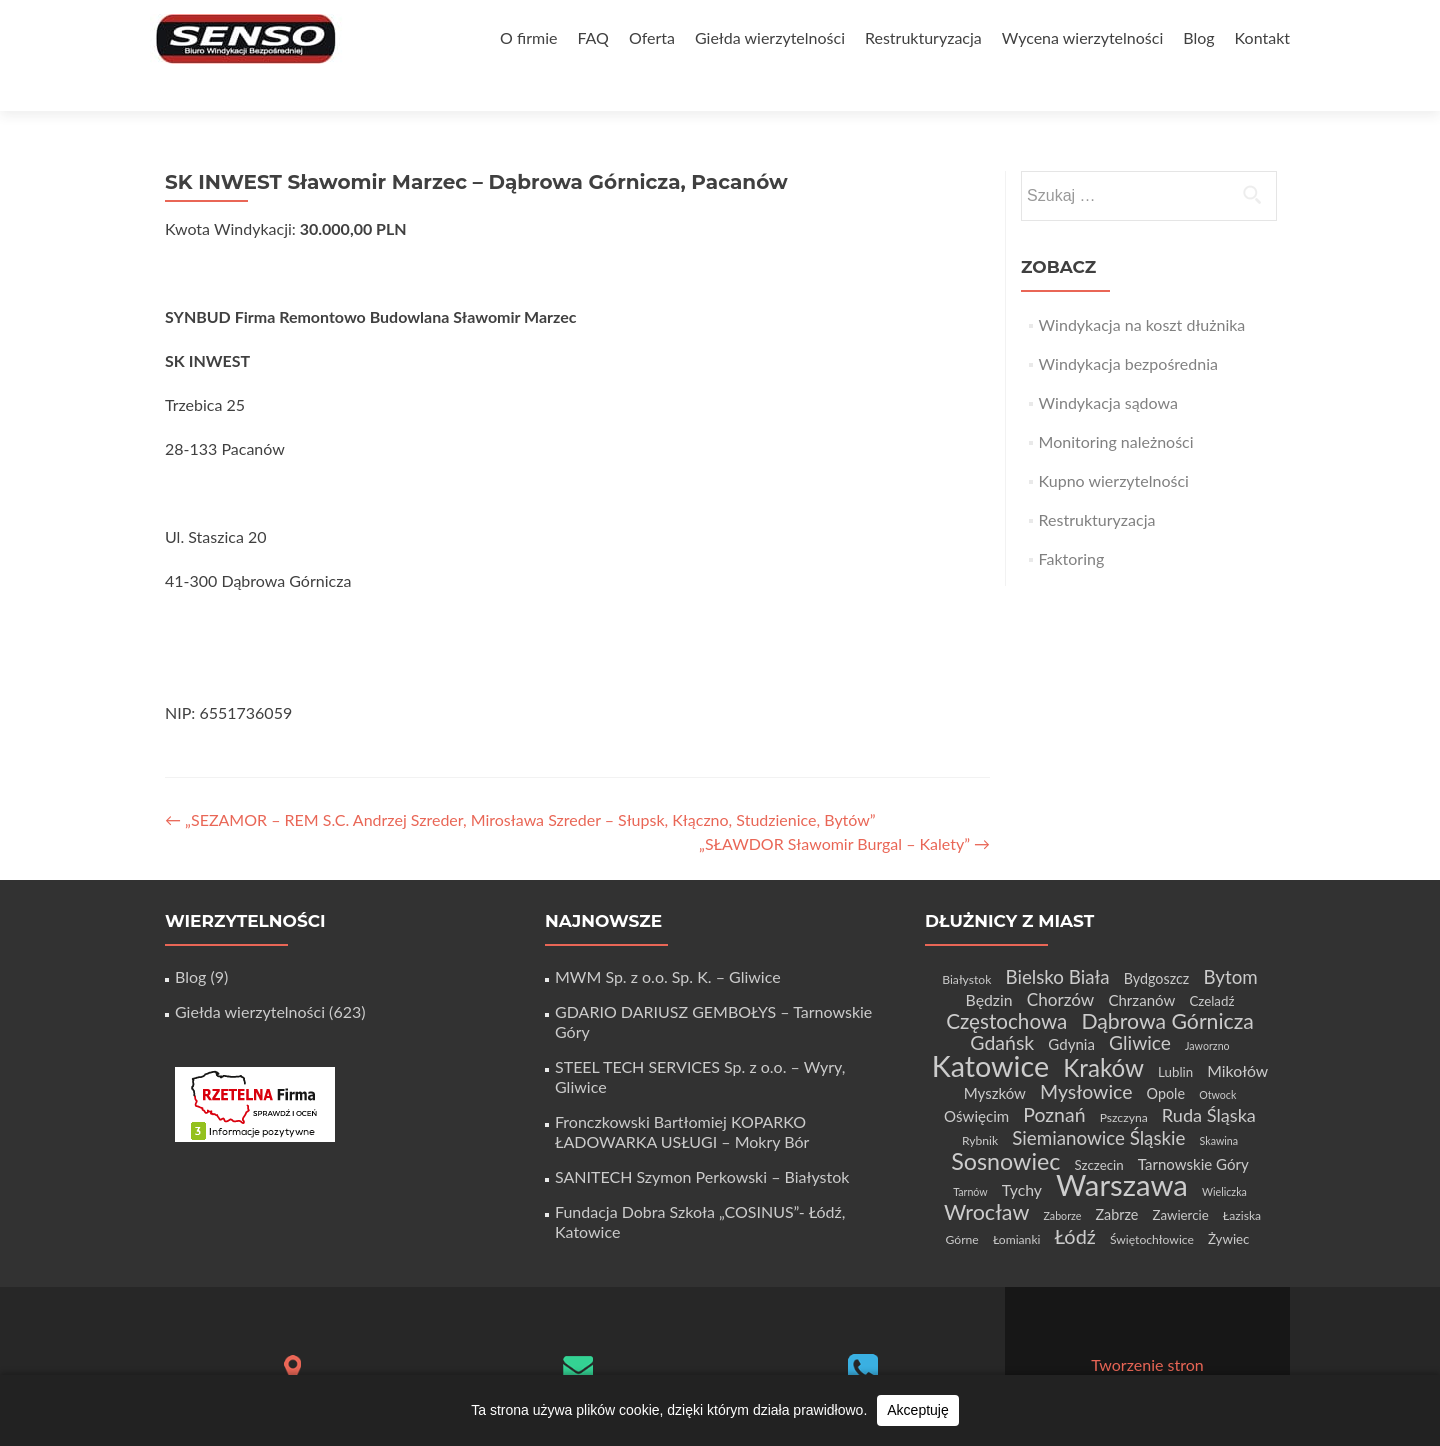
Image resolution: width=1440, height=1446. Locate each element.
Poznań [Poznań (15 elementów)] (1054, 1079)
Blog (1198, 37)
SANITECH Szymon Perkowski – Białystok (702, 1141)
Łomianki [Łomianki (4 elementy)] (1017, 1204)
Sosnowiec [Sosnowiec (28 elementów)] (1005, 1126)
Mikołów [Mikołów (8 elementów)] (1237, 1035)
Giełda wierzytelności (770, 37)
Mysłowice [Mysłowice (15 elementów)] (1086, 1056)
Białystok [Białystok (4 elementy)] (966, 944)
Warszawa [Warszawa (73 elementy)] (1122, 1149)
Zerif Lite (1066, 1349)
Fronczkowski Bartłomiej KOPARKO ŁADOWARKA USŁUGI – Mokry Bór (682, 1096)
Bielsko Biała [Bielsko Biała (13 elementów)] (1057, 941)
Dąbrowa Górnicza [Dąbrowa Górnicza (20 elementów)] (1167, 986)
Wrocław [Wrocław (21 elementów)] (986, 1177)
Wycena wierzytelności (1082, 37)
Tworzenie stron (1147, 1329)
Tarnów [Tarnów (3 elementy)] (970, 1156)
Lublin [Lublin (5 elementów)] (1175, 1037)
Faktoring (1072, 523)
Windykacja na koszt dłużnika (1142, 289)
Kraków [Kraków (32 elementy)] (1103, 1032)
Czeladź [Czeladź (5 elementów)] (1211, 966)
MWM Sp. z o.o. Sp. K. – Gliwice (668, 941)
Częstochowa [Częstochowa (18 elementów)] (1006, 986)
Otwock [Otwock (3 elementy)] (1217, 1059)
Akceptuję (917, 1410)
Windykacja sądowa (1108, 367)
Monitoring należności (1116, 406)
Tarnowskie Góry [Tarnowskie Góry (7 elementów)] (1193, 1129)
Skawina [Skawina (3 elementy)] (1219, 1105)
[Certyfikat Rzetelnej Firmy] (255, 1067)
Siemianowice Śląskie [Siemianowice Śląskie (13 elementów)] (1098, 1102)
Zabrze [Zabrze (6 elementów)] (1116, 1179)
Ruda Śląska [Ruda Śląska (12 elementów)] (1209, 1080)
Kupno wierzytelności (1114, 445)
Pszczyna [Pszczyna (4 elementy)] (1124, 1082)
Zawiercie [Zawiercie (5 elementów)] (1180, 1180)
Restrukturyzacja (923, 37)
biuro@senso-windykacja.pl (577, 1364)
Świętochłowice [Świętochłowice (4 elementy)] (1152, 1204)
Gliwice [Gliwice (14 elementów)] (1140, 1007)
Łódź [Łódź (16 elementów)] (1075, 1201)
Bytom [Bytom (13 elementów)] (1230, 941)
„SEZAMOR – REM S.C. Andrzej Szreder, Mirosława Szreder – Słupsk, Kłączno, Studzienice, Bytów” (520, 784)
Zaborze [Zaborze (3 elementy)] (1062, 1180)
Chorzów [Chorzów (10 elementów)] (1061, 964)
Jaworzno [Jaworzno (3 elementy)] (1207, 1010)
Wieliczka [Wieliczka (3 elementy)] (1224, 1156)
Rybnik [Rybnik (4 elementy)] (980, 1105)
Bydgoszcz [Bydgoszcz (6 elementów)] (1157, 943)
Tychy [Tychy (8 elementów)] (1022, 1154)
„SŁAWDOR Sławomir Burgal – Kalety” (844, 808)
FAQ (592, 37)
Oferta (652, 37)
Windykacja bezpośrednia (1128, 328)
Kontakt (1262, 37)
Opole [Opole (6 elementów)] (1166, 1058)
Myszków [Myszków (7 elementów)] (995, 1058)
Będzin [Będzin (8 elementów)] (989, 964)
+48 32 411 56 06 (863, 1368)
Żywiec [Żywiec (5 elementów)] (1228, 1204)
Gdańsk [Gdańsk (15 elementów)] (1002, 1007)
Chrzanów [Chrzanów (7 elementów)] (1141, 965)
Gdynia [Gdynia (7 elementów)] (1071, 1009)
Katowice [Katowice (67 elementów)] (990, 1031)
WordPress (1222, 1349)
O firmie (528, 37)
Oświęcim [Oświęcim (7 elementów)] (976, 1081)
